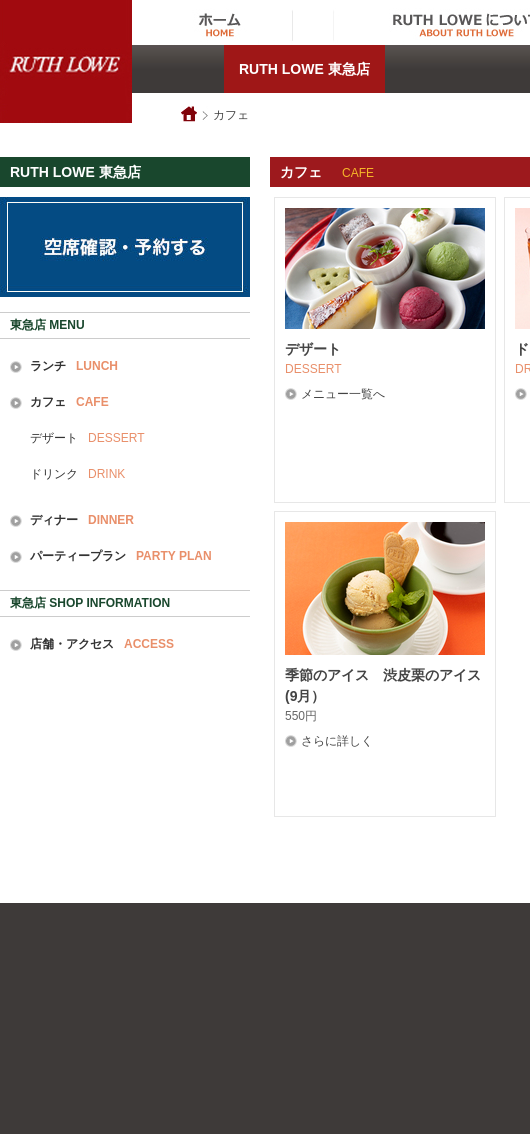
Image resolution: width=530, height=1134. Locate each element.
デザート (87, 438)
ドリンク (77, 474)
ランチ (74, 366)
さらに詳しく (337, 741)
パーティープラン (121, 556)
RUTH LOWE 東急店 (304, 69)
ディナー (82, 520)
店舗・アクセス (102, 644)
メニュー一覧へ (343, 394)
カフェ (231, 115)
